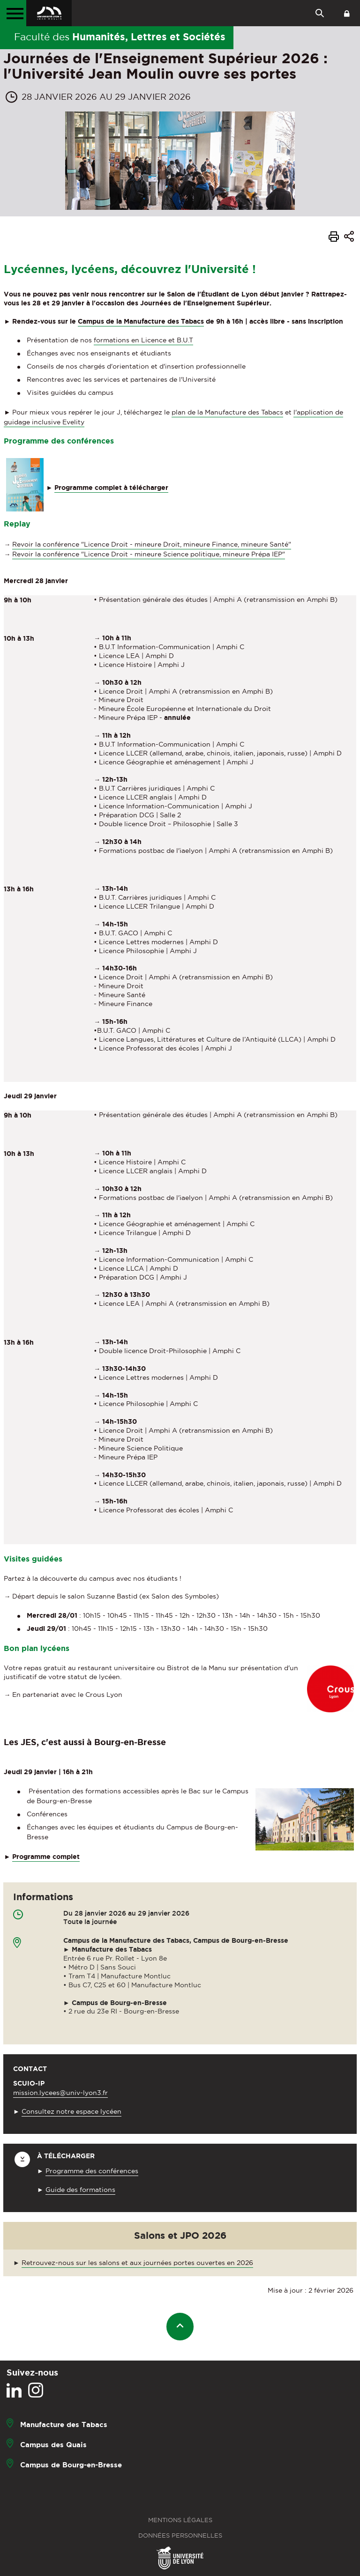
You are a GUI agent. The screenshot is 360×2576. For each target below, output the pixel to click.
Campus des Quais (53, 2445)
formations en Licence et (143, 340)
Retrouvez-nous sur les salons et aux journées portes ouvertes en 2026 (137, 2262)
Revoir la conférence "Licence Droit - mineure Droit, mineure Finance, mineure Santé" (151, 544)
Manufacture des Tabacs (63, 2424)
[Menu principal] (13, 13)
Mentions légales (180, 2520)
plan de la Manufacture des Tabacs (227, 412)
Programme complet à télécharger (111, 487)
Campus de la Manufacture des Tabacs (141, 321)
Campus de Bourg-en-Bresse (71, 2465)
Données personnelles (180, 2535)
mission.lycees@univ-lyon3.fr (60, 2092)
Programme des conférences (91, 2171)
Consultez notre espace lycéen (71, 2111)
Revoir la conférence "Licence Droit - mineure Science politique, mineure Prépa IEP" (148, 554)
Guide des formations (80, 2189)
